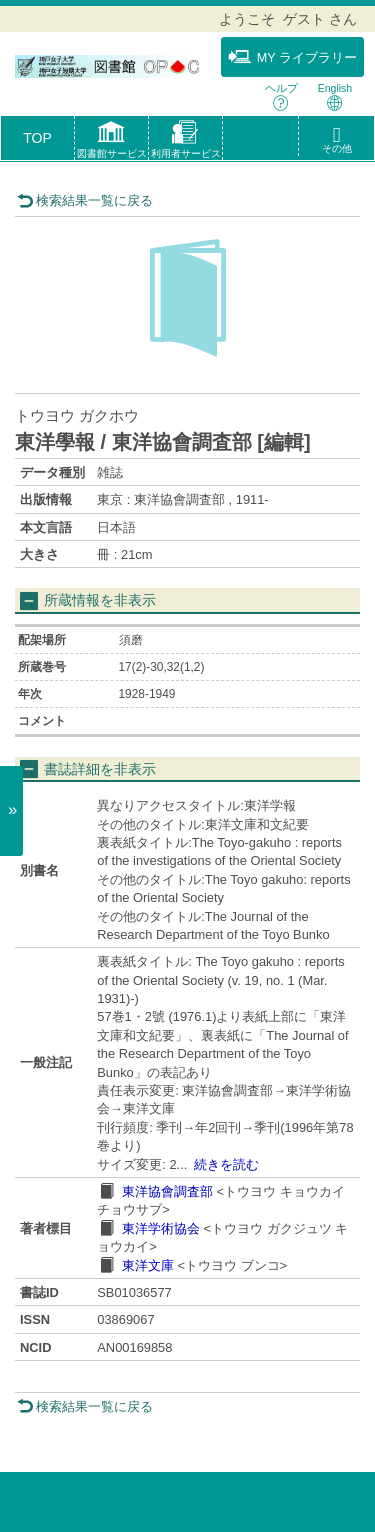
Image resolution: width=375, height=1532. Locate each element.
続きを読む (226, 1164)
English (335, 96)
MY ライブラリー (292, 57)
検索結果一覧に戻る (85, 200)
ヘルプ (281, 96)
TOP (37, 138)
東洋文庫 (148, 1265)
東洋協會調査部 (167, 1191)
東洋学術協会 (161, 1228)
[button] (111, 142)
